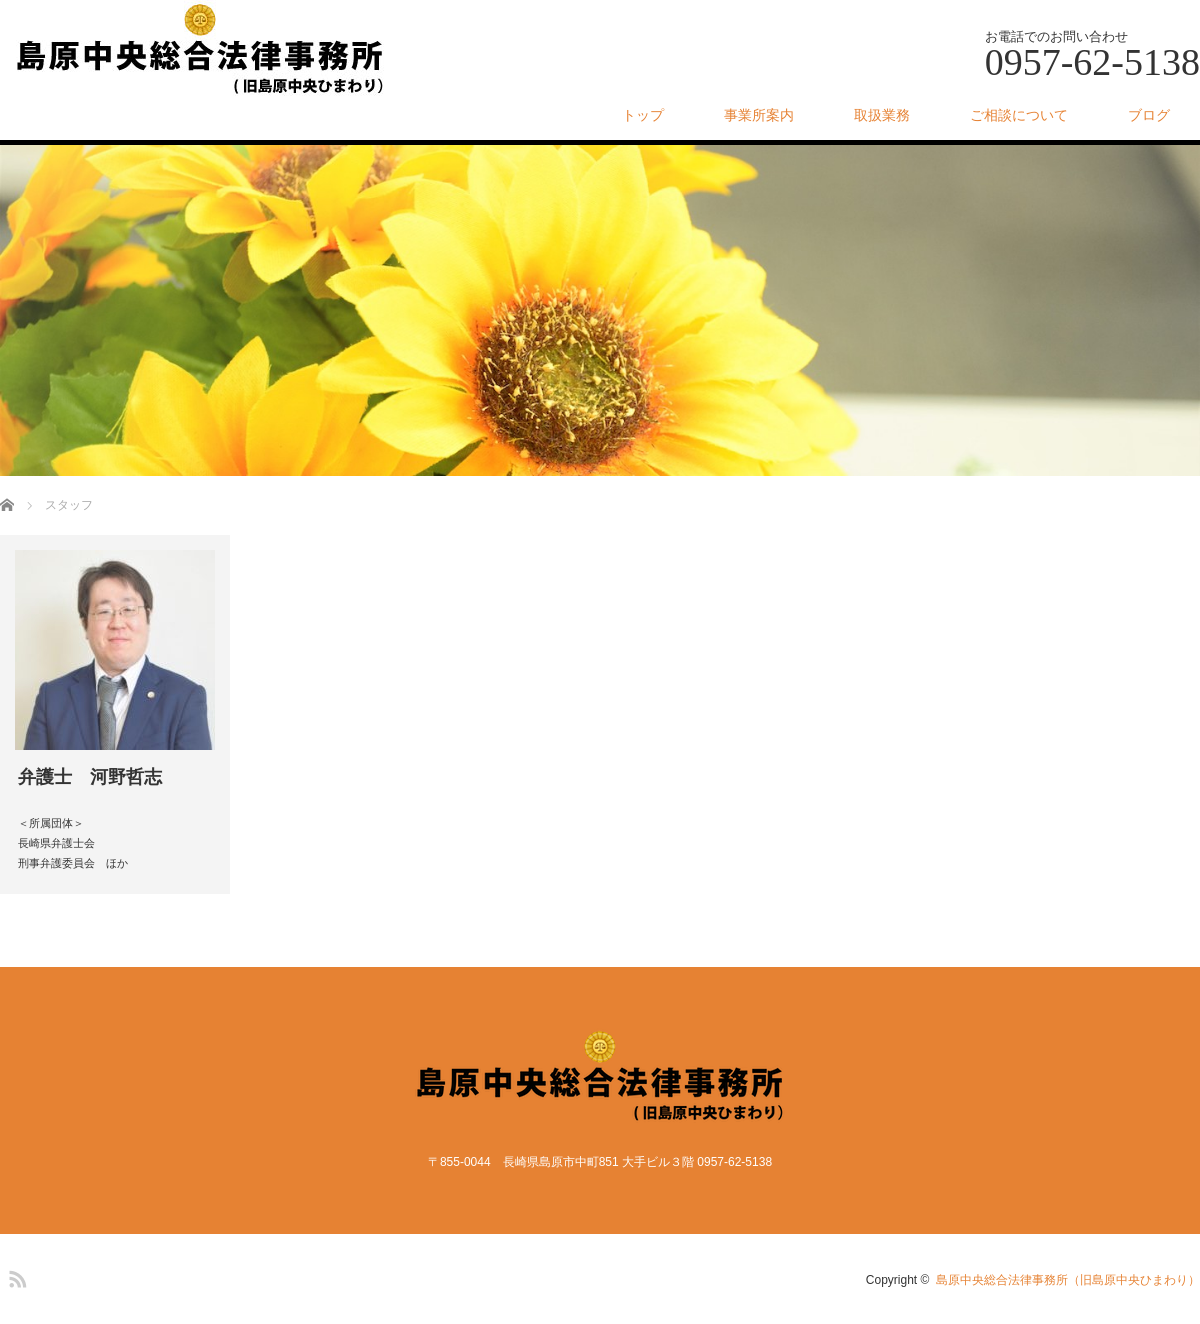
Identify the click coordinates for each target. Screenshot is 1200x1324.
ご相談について (1019, 115)
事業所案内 (759, 115)
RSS (15, 1276)
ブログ (1149, 115)
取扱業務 (882, 115)
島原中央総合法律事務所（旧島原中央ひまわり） (1068, 1280)
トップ (643, 115)
